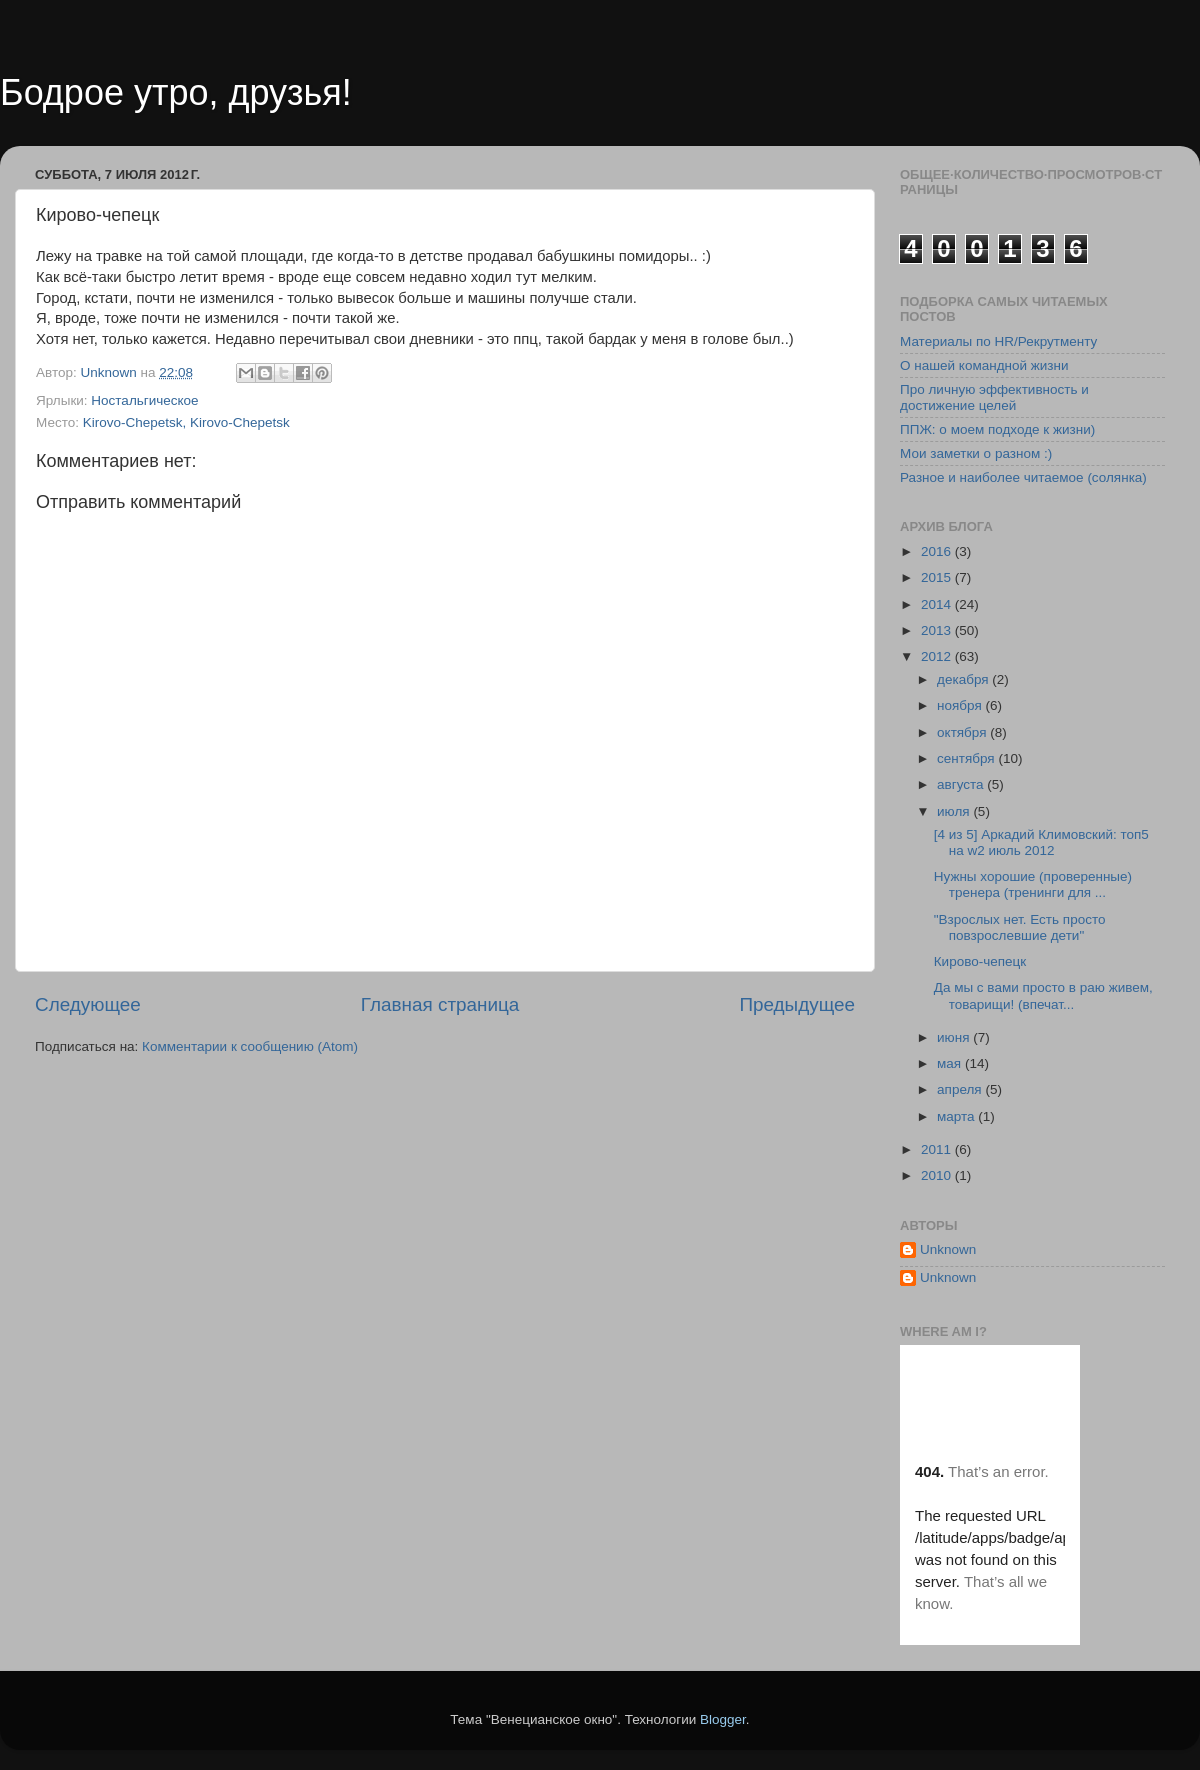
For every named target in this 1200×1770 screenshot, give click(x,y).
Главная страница (440, 1004)
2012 (938, 656)
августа (962, 784)
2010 (938, 1175)
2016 (938, 551)
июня (955, 1037)
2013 (938, 630)
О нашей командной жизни (984, 365)
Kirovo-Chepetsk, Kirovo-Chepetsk (186, 422)
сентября (967, 758)
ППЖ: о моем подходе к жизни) (997, 429)
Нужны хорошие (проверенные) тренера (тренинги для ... (1033, 884)
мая (951, 1063)
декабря (964, 679)
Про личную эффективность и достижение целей (994, 397)
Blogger (723, 1719)
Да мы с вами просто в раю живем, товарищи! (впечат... (1043, 995)
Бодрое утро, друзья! (176, 92)
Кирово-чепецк (980, 961)
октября (963, 732)
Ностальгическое (144, 400)
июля (955, 811)
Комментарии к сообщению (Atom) (250, 1046)
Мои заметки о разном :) (976, 453)
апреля (961, 1089)
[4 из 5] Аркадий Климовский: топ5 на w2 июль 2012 (1041, 842)
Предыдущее (797, 1004)
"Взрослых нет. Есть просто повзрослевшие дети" (1020, 927)
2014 (938, 604)
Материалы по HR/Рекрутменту (998, 341)
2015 (938, 577)
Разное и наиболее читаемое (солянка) (1023, 477)
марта (957, 1116)
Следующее (88, 1004)
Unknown (948, 1249)
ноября (961, 705)
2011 (938, 1149)
